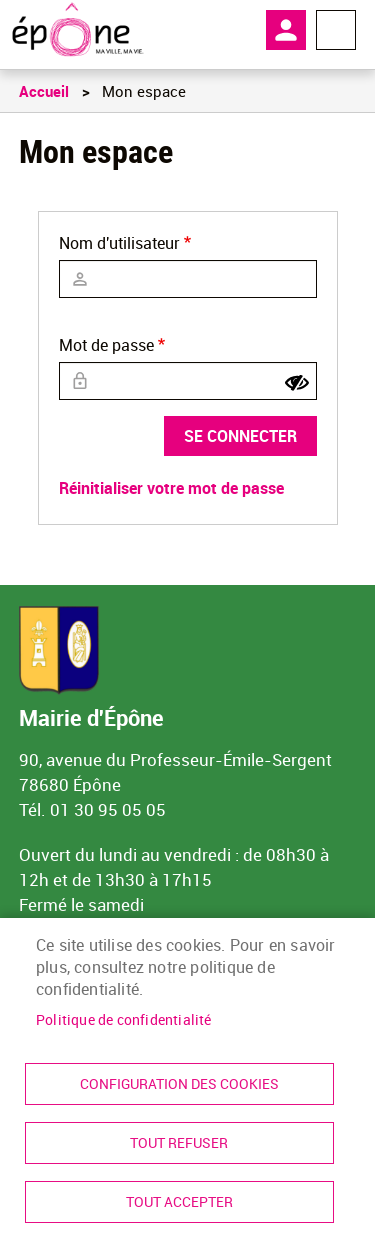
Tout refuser (179, 1143)
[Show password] (297, 383)
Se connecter (240, 436)
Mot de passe (106, 345)
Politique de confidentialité (124, 1020)
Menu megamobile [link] (336, 30)
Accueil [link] (44, 91)
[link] (77, 30)
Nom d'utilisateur (119, 243)
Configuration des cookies (179, 1084)
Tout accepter (179, 1202)
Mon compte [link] (286, 30)
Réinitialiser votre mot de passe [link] (171, 488)
